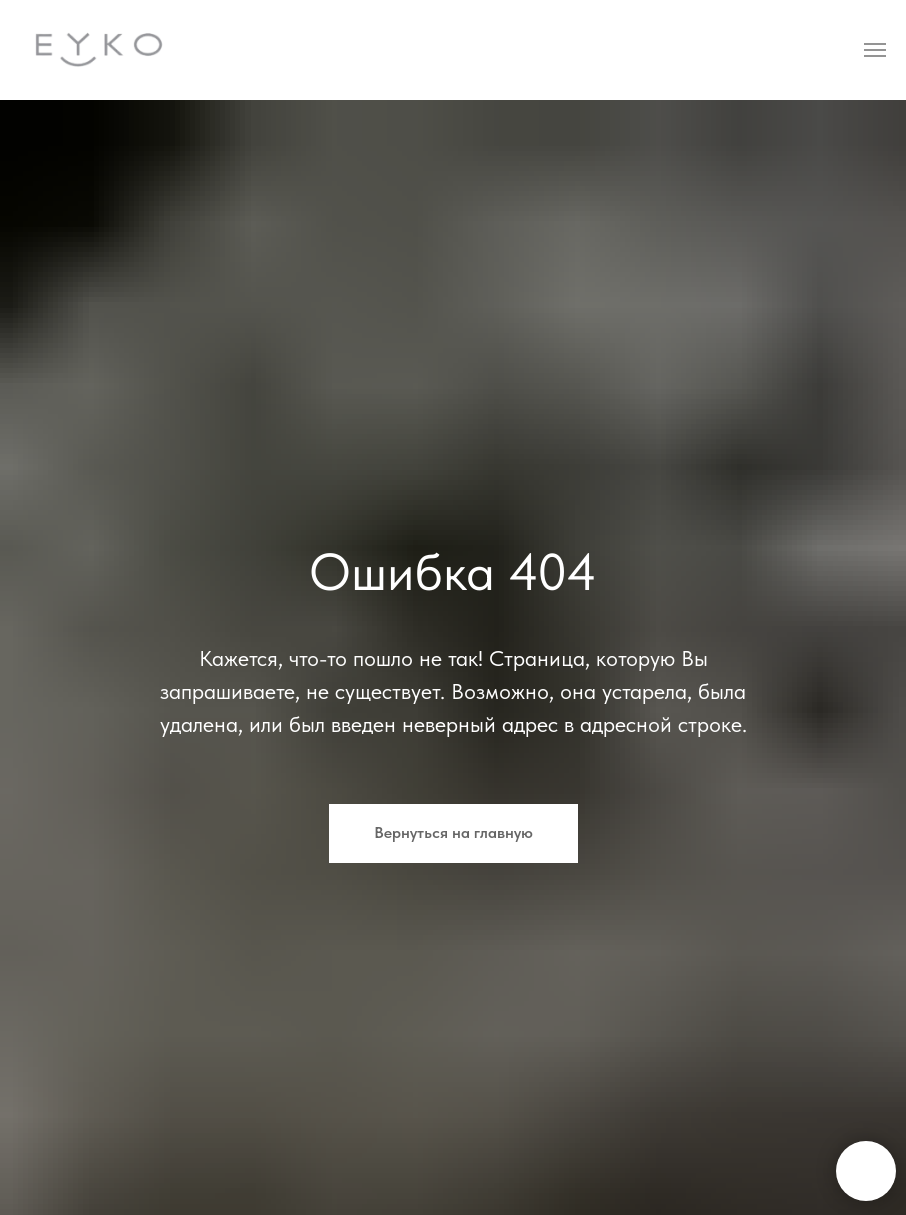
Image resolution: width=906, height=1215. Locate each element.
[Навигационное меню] (875, 50)
